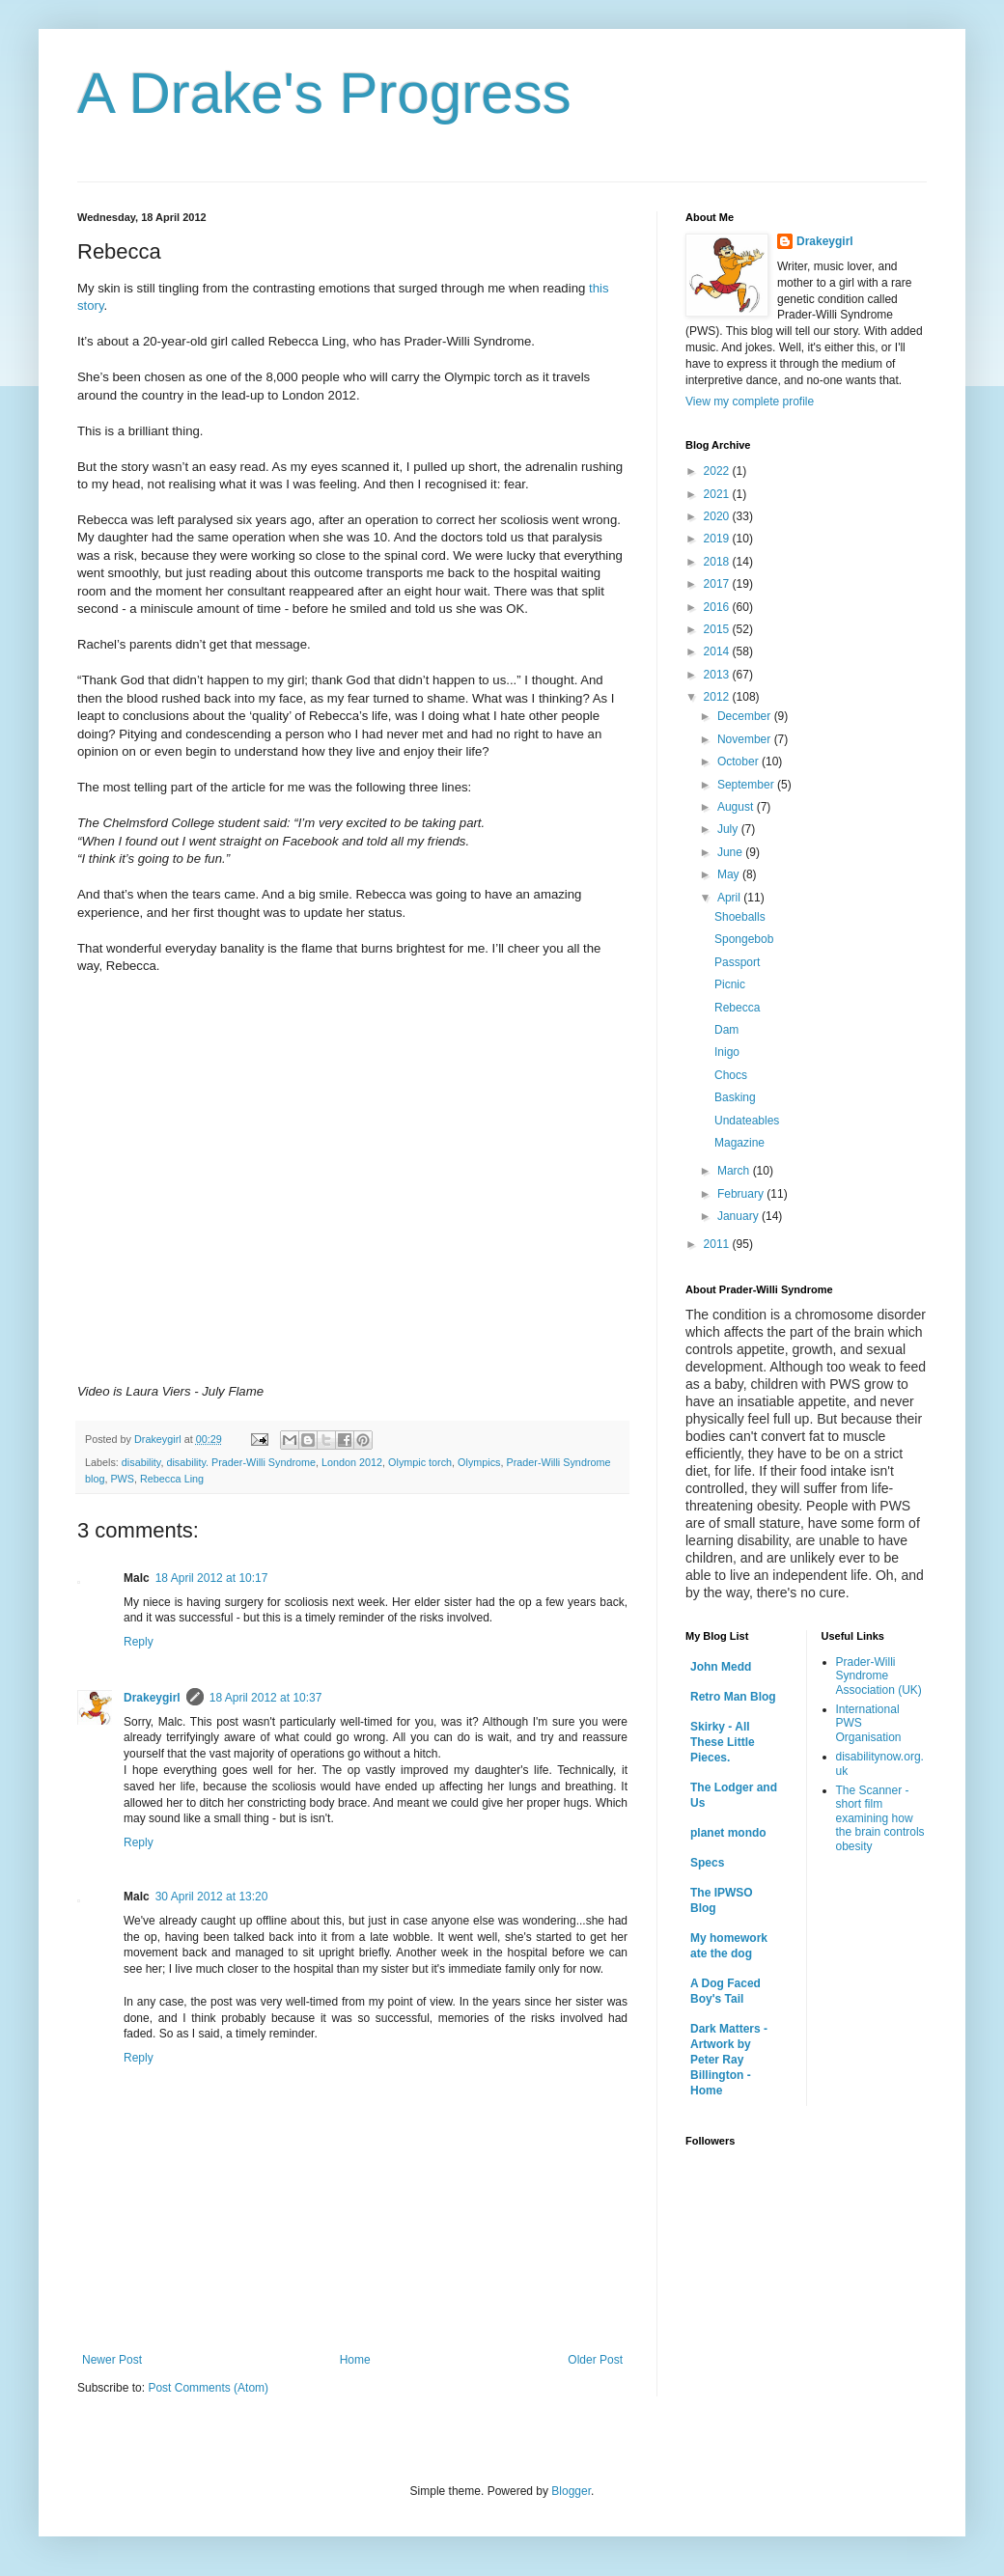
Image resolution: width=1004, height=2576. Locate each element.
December (745, 716)
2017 (718, 584)
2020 (718, 516)
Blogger (571, 2491)
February (742, 1194)
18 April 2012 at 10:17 (211, 1578)
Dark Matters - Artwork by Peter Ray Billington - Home (728, 2059)
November (745, 739)
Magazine (739, 1143)
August (737, 807)
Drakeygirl (152, 1697)
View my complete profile (749, 401)
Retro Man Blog (733, 1696)
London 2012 (351, 1462)
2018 (718, 561)
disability (141, 1462)
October (739, 761)
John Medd (720, 1667)
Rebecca (737, 1007)
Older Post (595, 2360)
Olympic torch (420, 1462)
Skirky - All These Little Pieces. (722, 1742)
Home (355, 2360)
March (735, 1170)
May (729, 874)
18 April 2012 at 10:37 (265, 1697)
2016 (718, 607)
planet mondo (728, 1833)
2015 (718, 629)
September (747, 784)
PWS (122, 1478)
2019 (718, 538)
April (730, 897)
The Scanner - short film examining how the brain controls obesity (880, 1818)
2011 (718, 1244)
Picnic (729, 984)
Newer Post (112, 2360)
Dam (726, 1030)
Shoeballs (740, 917)
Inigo (726, 1052)
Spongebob (743, 939)
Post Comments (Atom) (208, 2388)
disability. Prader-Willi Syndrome (241, 1462)
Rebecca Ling (172, 1478)
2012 (718, 697)
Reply (138, 1641)
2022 (718, 471)
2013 (718, 674)
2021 (718, 494)
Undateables (746, 1120)
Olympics (479, 1462)
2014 (718, 651)
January (739, 1216)
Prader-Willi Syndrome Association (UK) (879, 1676)
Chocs (730, 1075)
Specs (707, 1863)
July (729, 829)
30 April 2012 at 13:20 (211, 1896)
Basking (735, 1097)
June (731, 852)
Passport (737, 962)
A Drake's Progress (324, 93)
